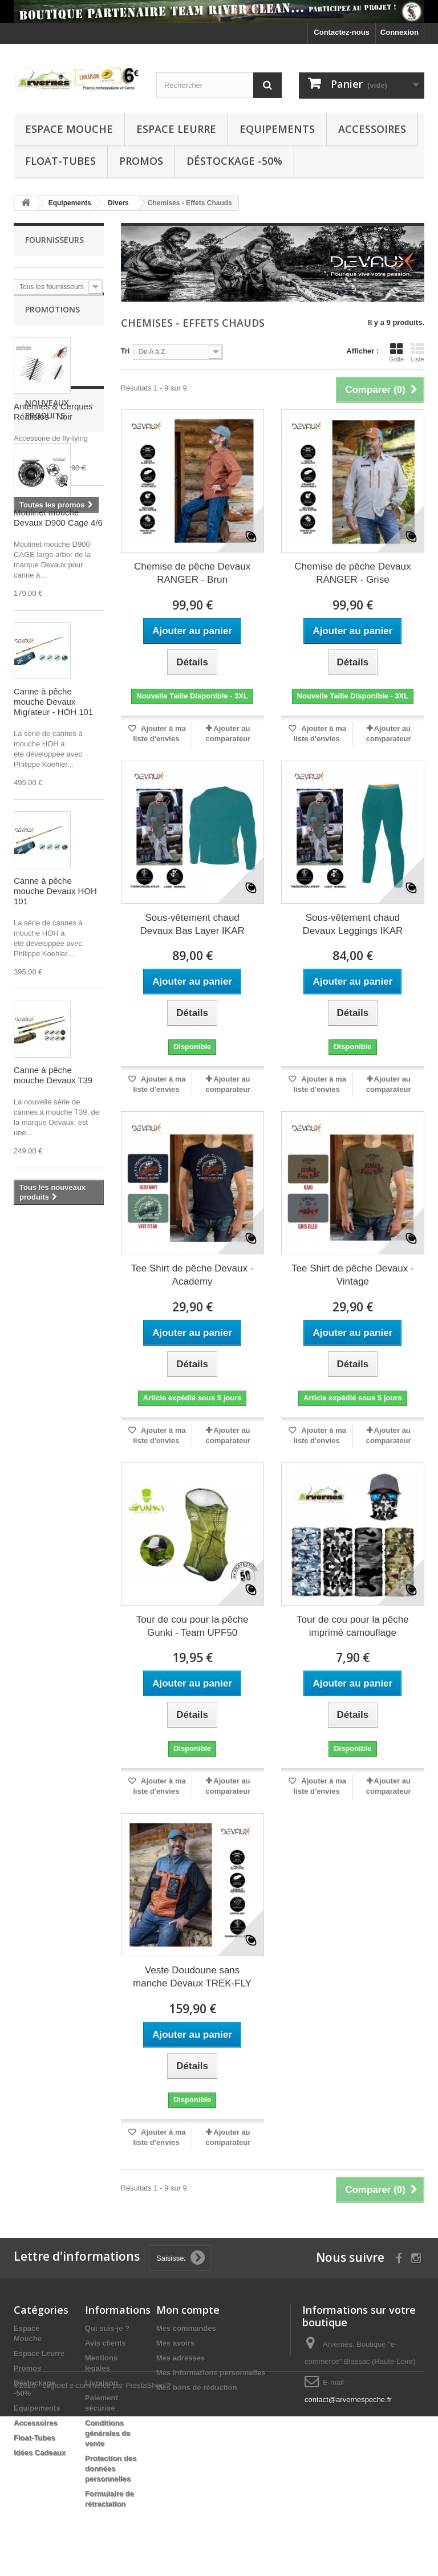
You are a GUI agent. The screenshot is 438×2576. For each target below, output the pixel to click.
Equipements (277, 129)
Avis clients (105, 2343)
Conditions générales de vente (108, 2433)
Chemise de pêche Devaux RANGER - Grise (352, 573)
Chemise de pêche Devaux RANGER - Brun (192, 573)
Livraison (101, 2383)
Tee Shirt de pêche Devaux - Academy (192, 1275)
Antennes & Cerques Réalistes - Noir (53, 426)
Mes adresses (180, 2358)
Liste (417, 352)
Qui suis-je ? (107, 2328)
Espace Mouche (69, 129)
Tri (125, 351)
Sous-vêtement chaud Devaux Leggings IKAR (352, 924)
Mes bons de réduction (196, 2387)
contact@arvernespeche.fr (348, 2399)
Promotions (52, 324)
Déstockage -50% (234, 161)
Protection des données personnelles (110, 2468)
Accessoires (372, 129)
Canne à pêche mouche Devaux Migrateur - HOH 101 (53, 860)
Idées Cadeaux (40, 2452)
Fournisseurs (54, 239)
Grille (396, 352)
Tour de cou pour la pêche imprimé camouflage (353, 1626)
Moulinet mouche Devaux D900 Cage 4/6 (58, 676)
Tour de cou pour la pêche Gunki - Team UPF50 (192, 1626)
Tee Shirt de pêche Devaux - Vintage (352, 1275)
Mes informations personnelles (210, 2372)
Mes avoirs (175, 2343)
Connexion (399, 32)
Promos (141, 161)
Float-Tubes (60, 161)
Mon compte (188, 2310)
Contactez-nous (342, 32)
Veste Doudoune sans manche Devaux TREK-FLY (192, 1977)
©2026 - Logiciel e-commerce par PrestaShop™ (93, 2545)
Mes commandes (186, 2328)
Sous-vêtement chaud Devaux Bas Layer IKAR (192, 924)
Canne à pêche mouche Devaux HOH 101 (55, 1049)
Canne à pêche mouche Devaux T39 (53, 1234)
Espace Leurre (176, 129)
